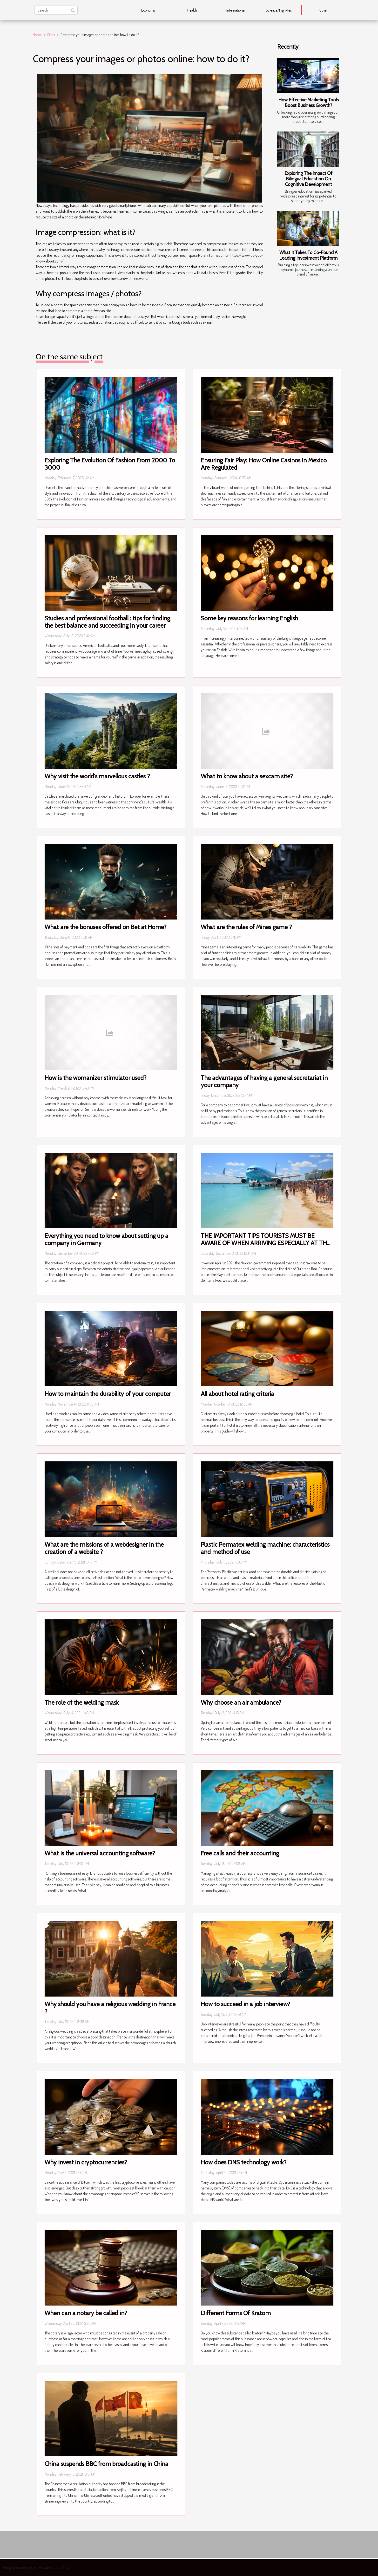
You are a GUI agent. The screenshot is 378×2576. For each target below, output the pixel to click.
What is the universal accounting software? (100, 1853)
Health (192, 10)
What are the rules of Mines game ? (246, 927)
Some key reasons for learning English (249, 618)
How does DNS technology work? (244, 2162)
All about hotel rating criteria (237, 1393)
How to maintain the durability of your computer (108, 1393)
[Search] (56, 10)
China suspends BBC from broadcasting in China (106, 2463)
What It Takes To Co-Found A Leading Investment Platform (308, 255)
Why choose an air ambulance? (241, 1702)
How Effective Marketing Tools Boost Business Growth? (308, 102)
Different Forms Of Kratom (236, 2313)
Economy (148, 10)
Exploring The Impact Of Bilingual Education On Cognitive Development (308, 178)
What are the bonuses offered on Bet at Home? (106, 927)
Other (323, 10)
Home (37, 34)
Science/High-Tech (280, 10)
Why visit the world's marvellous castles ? (97, 776)
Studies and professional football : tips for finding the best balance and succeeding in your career (107, 622)
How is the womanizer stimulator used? (96, 1077)
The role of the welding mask (82, 1702)
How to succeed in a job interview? (245, 2004)
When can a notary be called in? (86, 2313)
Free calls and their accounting (240, 1853)
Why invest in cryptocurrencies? (86, 2162)
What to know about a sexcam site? (247, 776)
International (235, 10)
